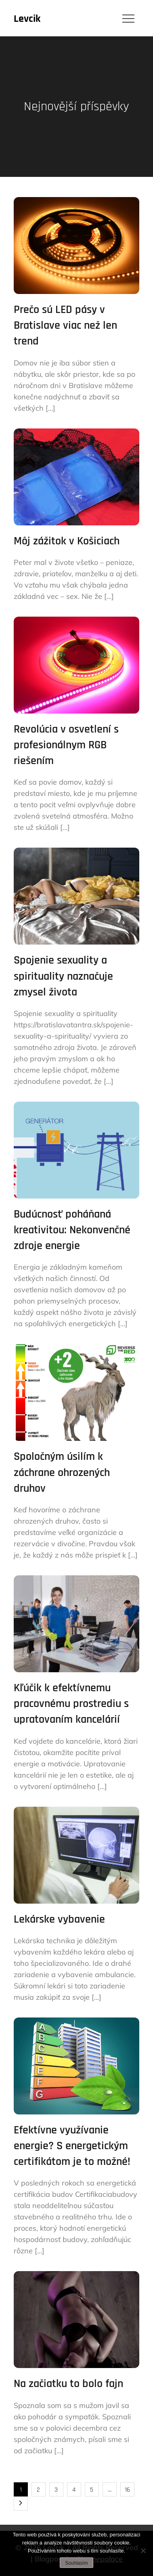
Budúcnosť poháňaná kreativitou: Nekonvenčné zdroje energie (72, 1230)
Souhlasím (76, 2563)
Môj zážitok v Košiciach (66, 541)
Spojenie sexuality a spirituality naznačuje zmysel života (63, 976)
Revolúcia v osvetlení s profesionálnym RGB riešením (66, 745)
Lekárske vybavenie (59, 1919)
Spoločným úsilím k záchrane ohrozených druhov (62, 1472)
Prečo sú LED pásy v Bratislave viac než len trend (65, 325)
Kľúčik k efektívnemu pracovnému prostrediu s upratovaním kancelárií (71, 1704)
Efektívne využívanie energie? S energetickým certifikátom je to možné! (72, 2146)
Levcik (27, 18)
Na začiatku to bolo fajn (68, 2384)
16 (127, 2490)
